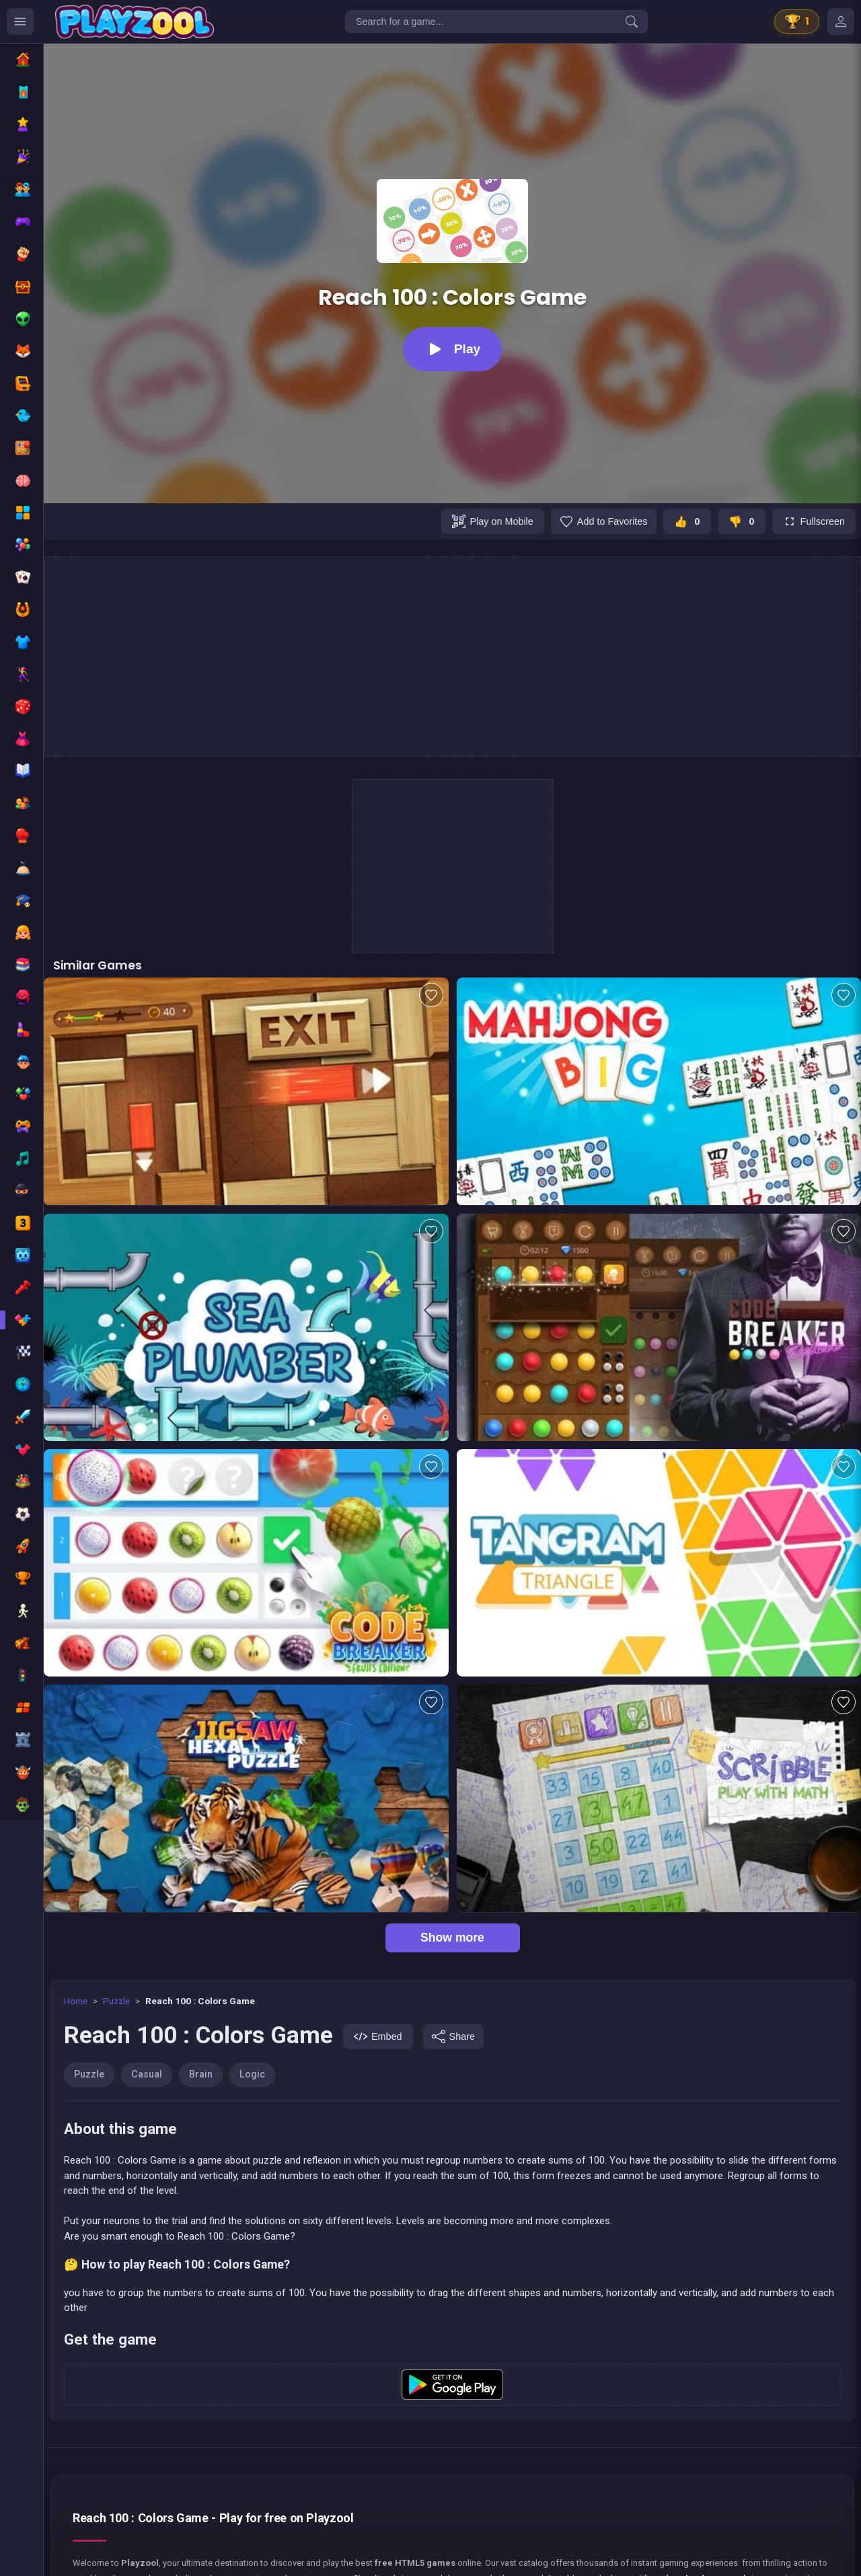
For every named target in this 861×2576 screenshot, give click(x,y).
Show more (452, 1937)
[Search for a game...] (496, 21)
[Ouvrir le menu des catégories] (20, 21)
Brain (201, 2074)
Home (75, 2000)
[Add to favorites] (604, 521)
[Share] (453, 2036)
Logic (252, 2074)
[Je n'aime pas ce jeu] (741, 521)
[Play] (452, 349)
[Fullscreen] (814, 521)
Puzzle (116, 2000)
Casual (146, 2074)
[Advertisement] (452, 656)
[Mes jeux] (840, 21)
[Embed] (378, 2036)
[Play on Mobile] (492, 521)
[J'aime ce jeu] (687, 521)
